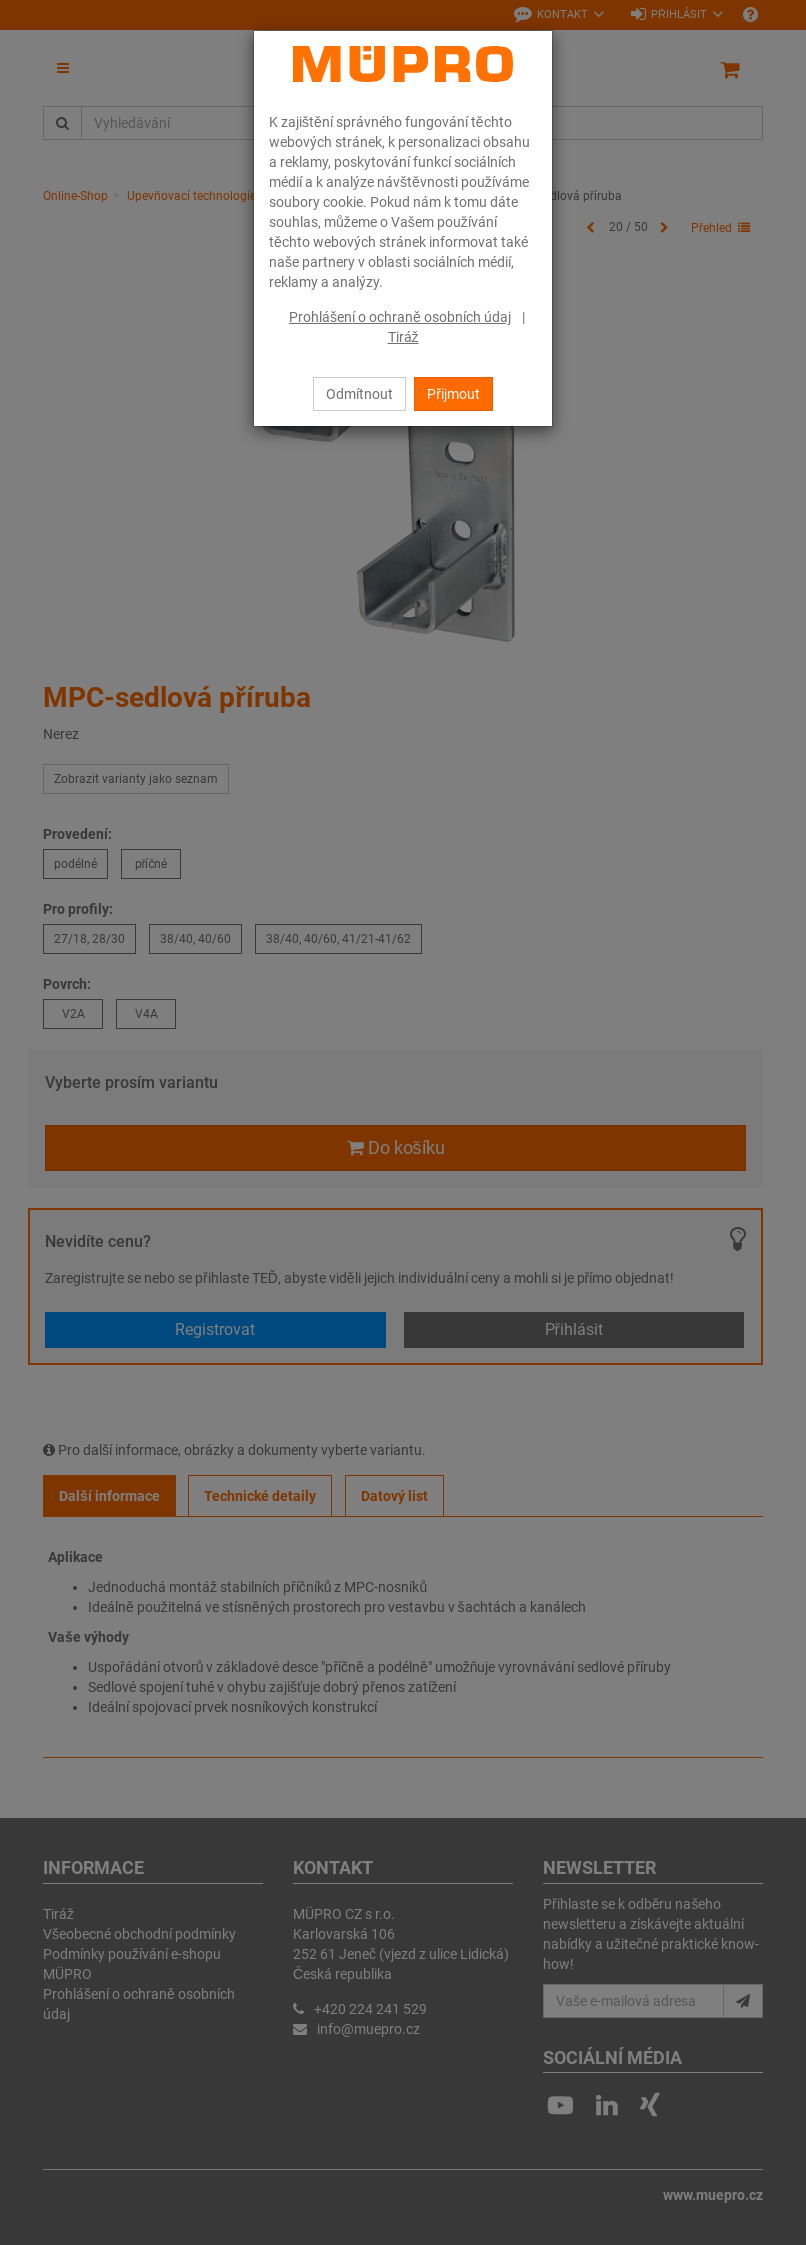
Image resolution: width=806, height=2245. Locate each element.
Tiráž (403, 337)
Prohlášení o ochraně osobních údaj (400, 317)
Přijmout (453, 394)
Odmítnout (359, 394)
